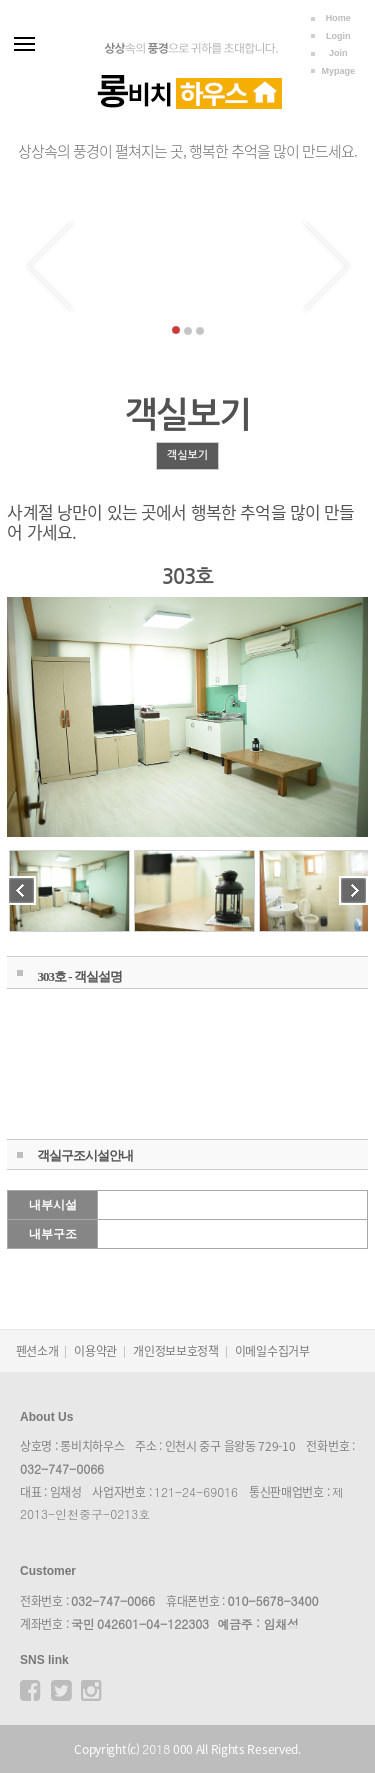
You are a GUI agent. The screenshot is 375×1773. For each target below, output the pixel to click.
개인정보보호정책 (176, 1351)
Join (338, 53)
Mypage (338, 71)
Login (338, 36)
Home (338, 18)
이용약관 (95, 1351)
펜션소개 (37, 1351)
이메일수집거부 (272, 1351)
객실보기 (187, 455)
